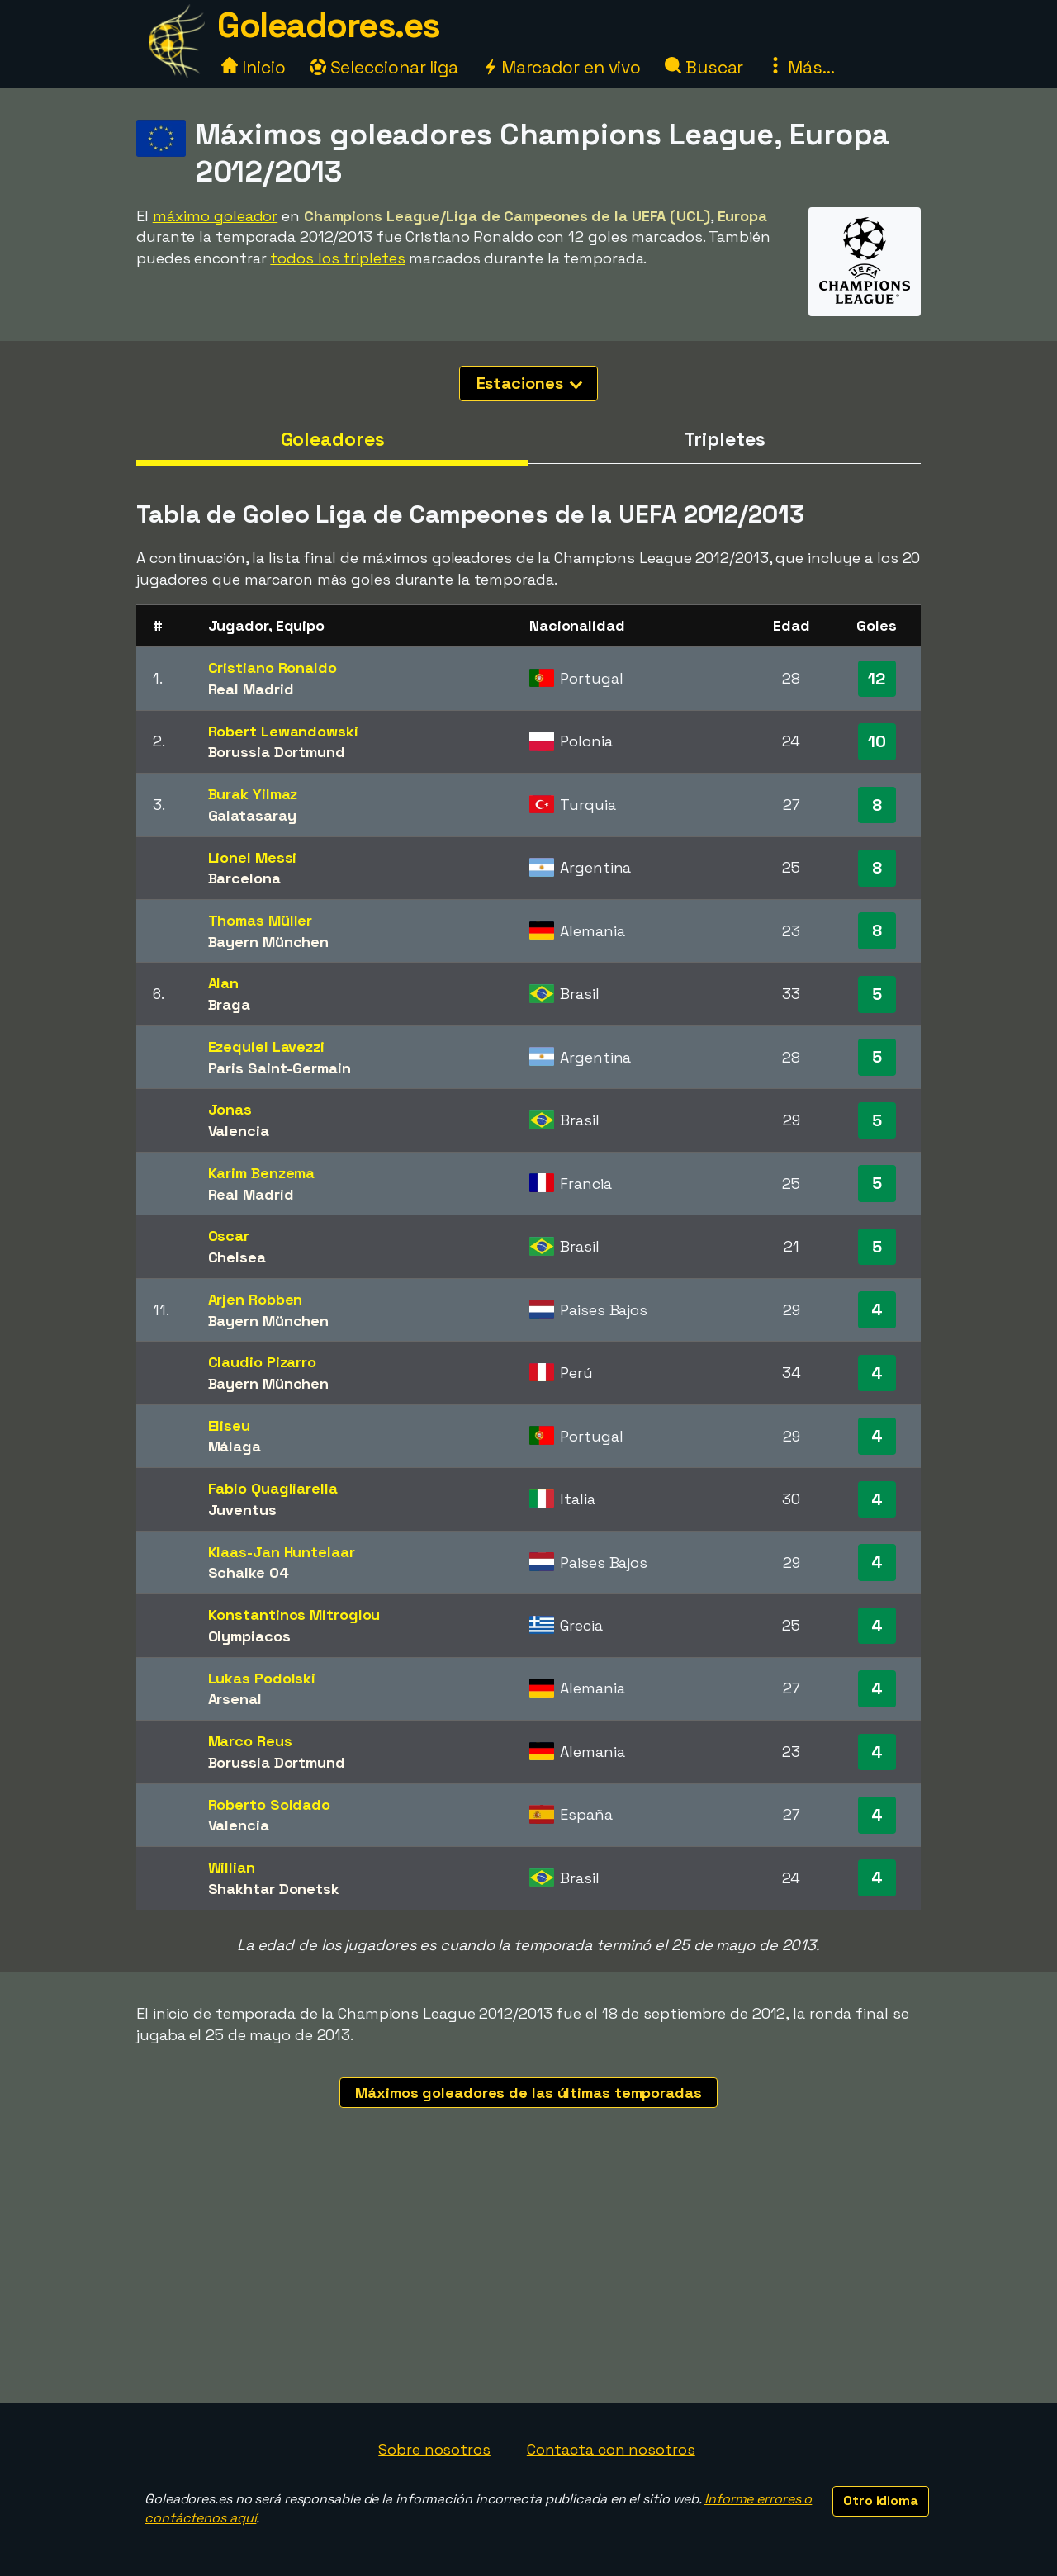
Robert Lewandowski (283, 731)
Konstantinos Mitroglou (294, 1614)
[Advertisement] (528, 2279)
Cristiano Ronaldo (272, 667)
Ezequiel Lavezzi (266, 1046)
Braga (229, 1004)
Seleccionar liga (384, 67)
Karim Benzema (261, 1172)
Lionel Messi (252, 857)
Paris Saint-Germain (279, 1067)
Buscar (704, 67)
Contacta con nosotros (611, 2449)
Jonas (230, 1109)
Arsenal (235, 1698)
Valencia (238, 1130)
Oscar (229, 1235)
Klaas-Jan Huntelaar (281, 1551)
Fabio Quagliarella (273, 1488)
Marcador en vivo (561, 67)
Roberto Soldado (269, 1804)
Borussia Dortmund (276, 751)
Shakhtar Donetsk (273, 1888)
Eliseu (229, 1425)
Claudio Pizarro (262, 1361)
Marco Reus (250, 1740)
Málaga (234, 1446)
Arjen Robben (255, 1299)
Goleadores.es (328, 25)
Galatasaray (252, 815)
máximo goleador (215, 215)
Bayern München (268, 941)
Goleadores (333, 439)
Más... (800, 67)
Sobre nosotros (434, 2449)
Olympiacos (249, 1636)
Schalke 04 (248, 1572)
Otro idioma (880, 2500)
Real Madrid (251, 689)
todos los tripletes (337, 258)
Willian (231, 1867)
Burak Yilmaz (253, 793)
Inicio (253, 67)
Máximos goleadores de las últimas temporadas (528, 2092)
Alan (223, 982)
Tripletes (724, 439)
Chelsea (237, 1257)
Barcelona (244, 878)
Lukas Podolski (262, 1678)
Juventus (242, 1509)
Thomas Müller (260, 920)
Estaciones (529, 383)
